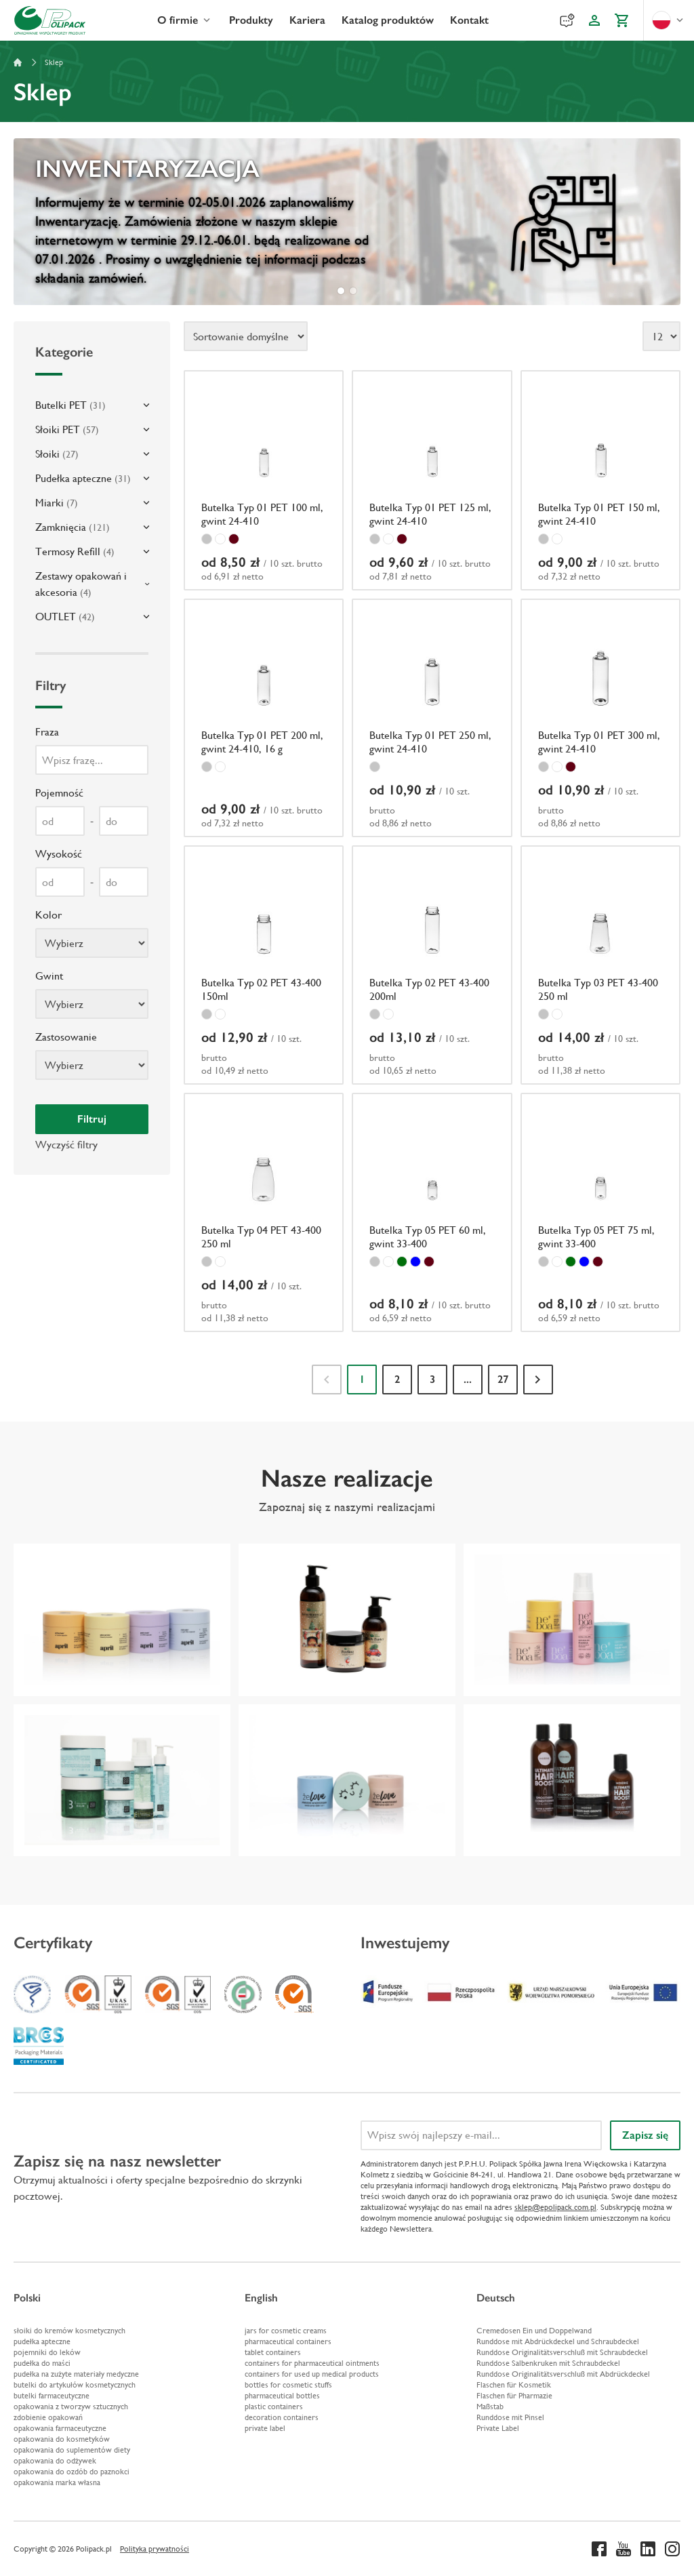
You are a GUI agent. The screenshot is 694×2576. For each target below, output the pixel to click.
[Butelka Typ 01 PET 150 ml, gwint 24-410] (600, 480)
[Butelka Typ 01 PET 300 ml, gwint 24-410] (600, 718)
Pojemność (59, 792)
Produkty (251, 20)
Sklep (54, 62)
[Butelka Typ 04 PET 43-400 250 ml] (263, 1212)
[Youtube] (623, 2549)
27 (502, 1379)
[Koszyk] (621, 20)
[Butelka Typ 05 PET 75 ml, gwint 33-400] (600, 1212)
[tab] (341, 290)
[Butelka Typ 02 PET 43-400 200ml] (431, 965)
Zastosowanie (66, 1036)
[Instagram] (672, 2549)
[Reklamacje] (567, 20)
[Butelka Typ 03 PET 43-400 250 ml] (600, 965)
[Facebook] (599, 2549)
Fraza (47, 731)
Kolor (48, 914)
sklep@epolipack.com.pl (555, 2207)
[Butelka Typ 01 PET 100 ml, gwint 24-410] (263, 480)
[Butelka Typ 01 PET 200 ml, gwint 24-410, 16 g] (263, 718)
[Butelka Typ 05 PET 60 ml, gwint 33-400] (431, 1212)
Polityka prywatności (154, 2549)
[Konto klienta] (594, 20)
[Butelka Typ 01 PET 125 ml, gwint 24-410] (431, 480)
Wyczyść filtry (66, 1144)
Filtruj (91, 1118)
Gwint (49, 975)
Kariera (307, 20)
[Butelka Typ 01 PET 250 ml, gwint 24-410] (431, 718)
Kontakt (469, 20)
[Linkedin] (648, 2549)
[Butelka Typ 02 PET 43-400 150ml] (263, 965)
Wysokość (58, 853)
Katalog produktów (388, 20)
